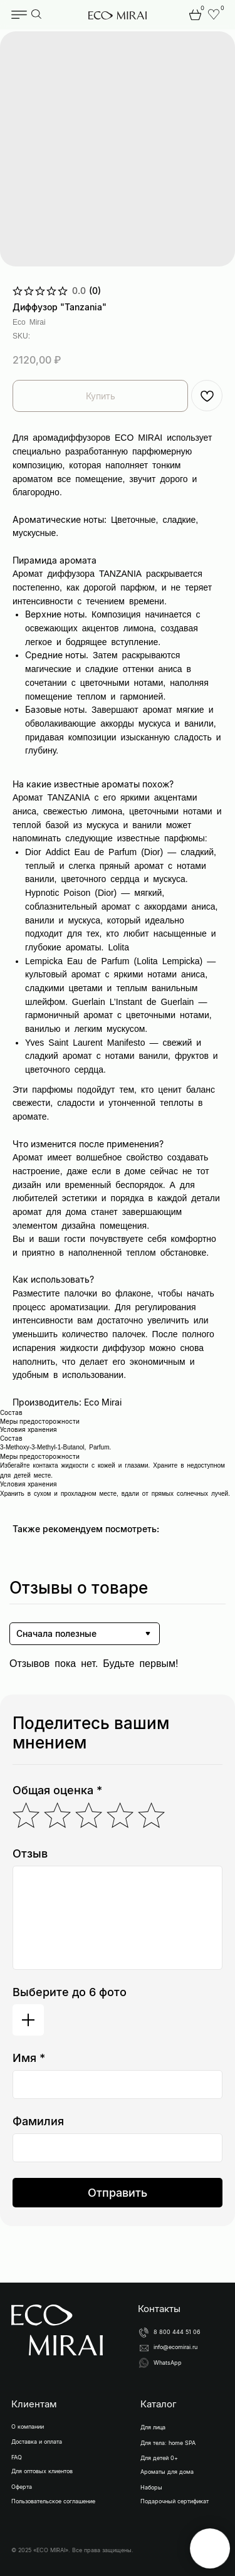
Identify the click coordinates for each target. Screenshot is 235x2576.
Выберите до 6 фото (70, 1992)
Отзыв (30, 1853)
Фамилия (38, 2121)
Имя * (29, 2057)
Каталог (158, 2404)
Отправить (117, 2192)
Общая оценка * (57, 1790)
